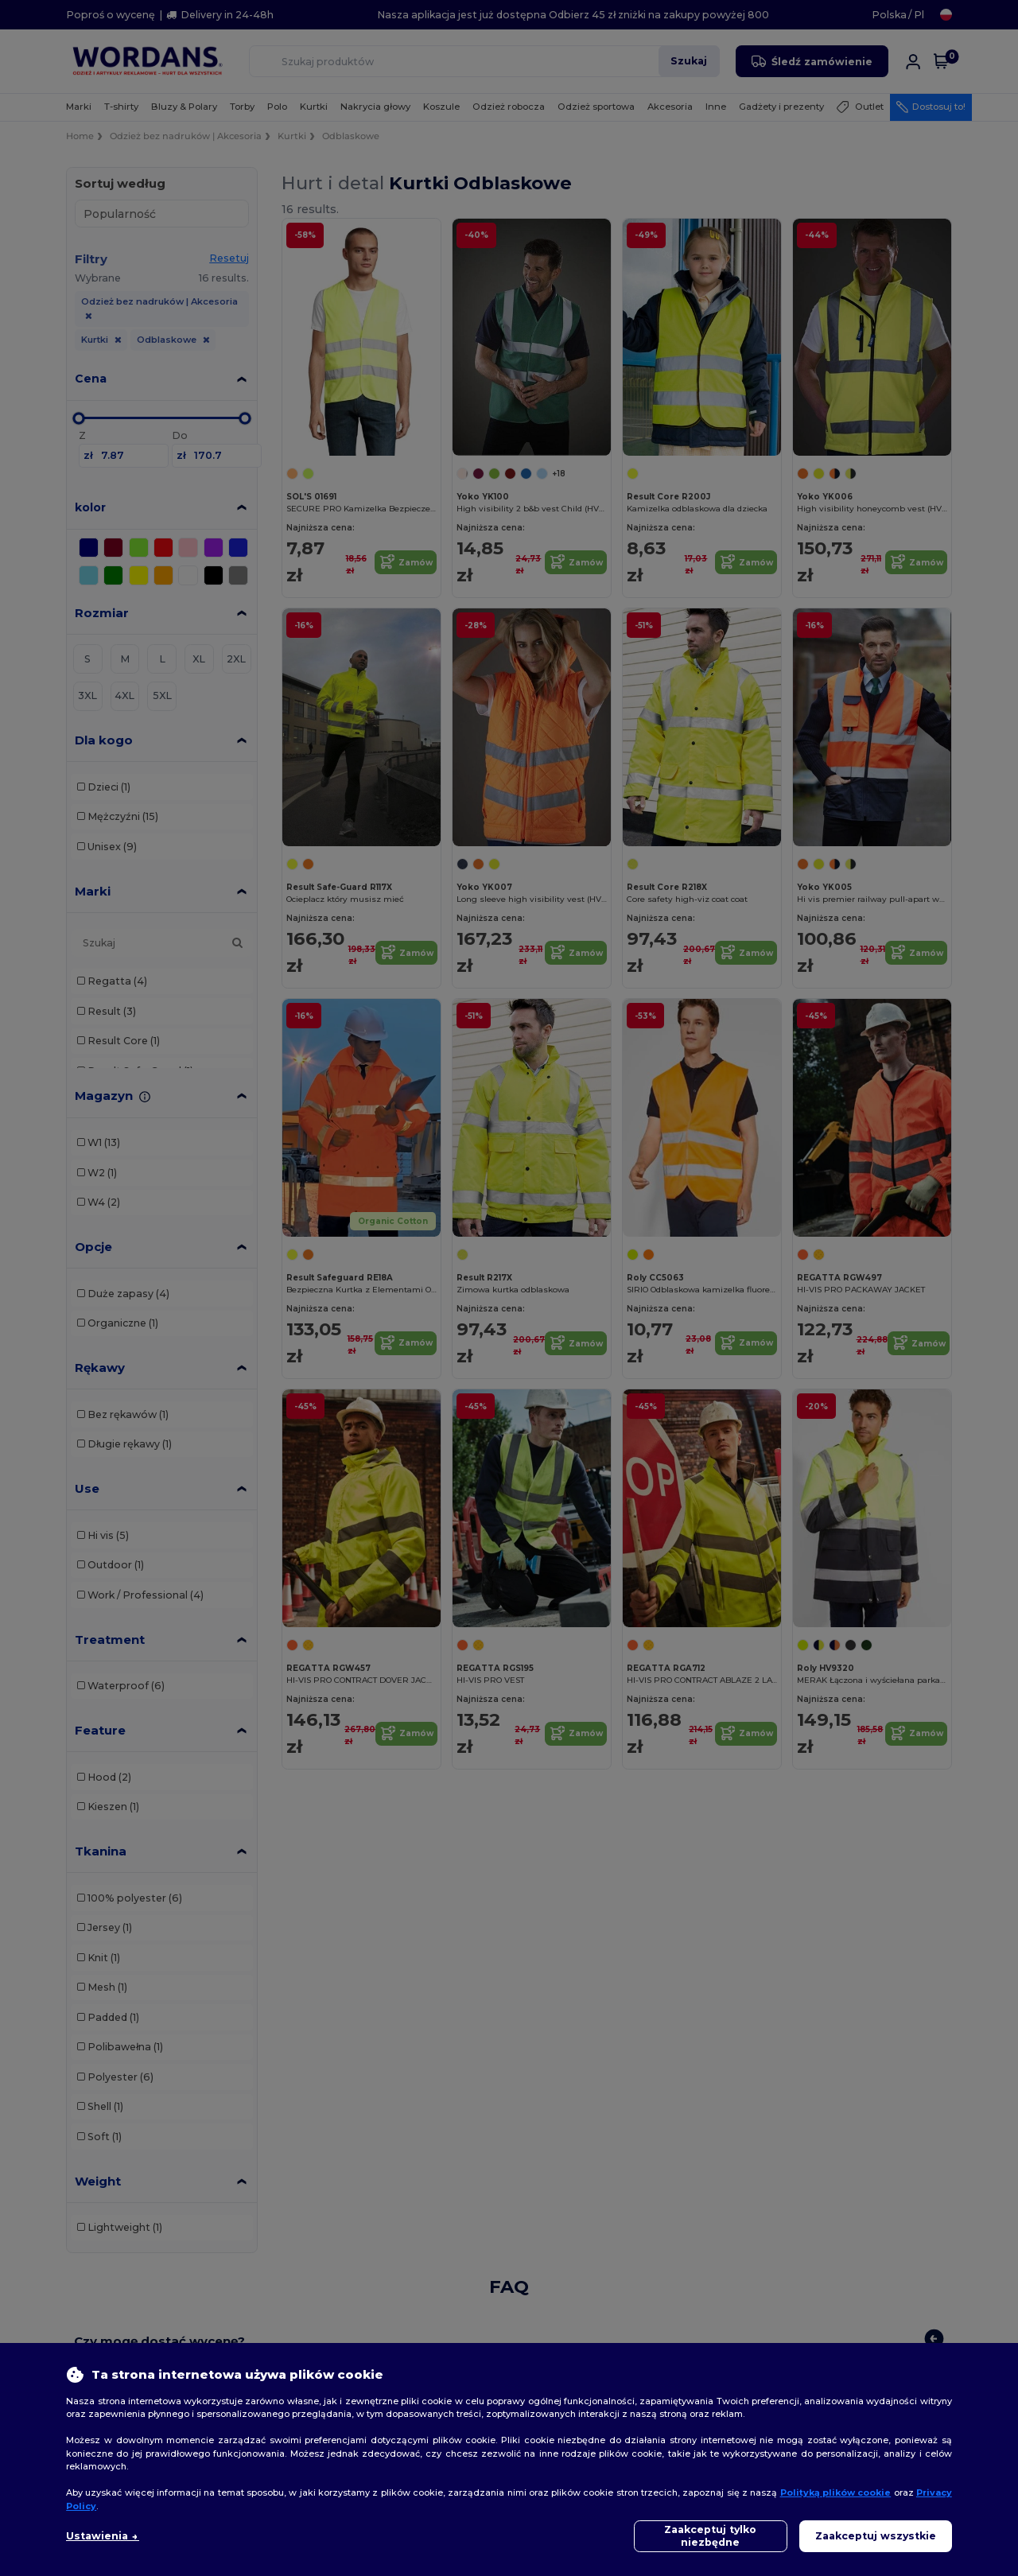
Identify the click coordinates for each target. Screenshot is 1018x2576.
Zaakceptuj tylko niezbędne (710, 2536)
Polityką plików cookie (836, 2492)
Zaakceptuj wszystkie (875, 2536)
